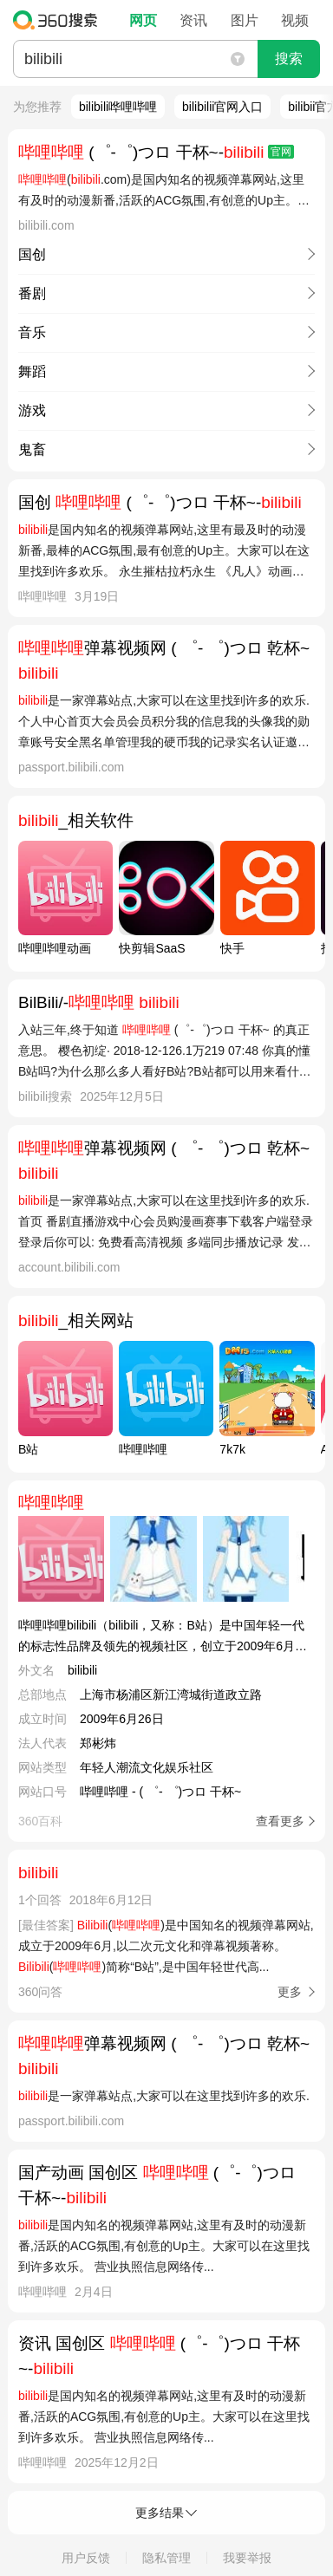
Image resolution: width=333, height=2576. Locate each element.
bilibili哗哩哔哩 (118, 107)
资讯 (193, 20)
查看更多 (280, 1821)
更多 (290, 1992)
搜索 (289, 58)
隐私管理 (166, 2558)
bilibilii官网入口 (222, 107)
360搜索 (59, 20)
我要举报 (247, 2558)
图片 (244, 20)
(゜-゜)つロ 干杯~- (156, 152)
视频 (295, 20)
